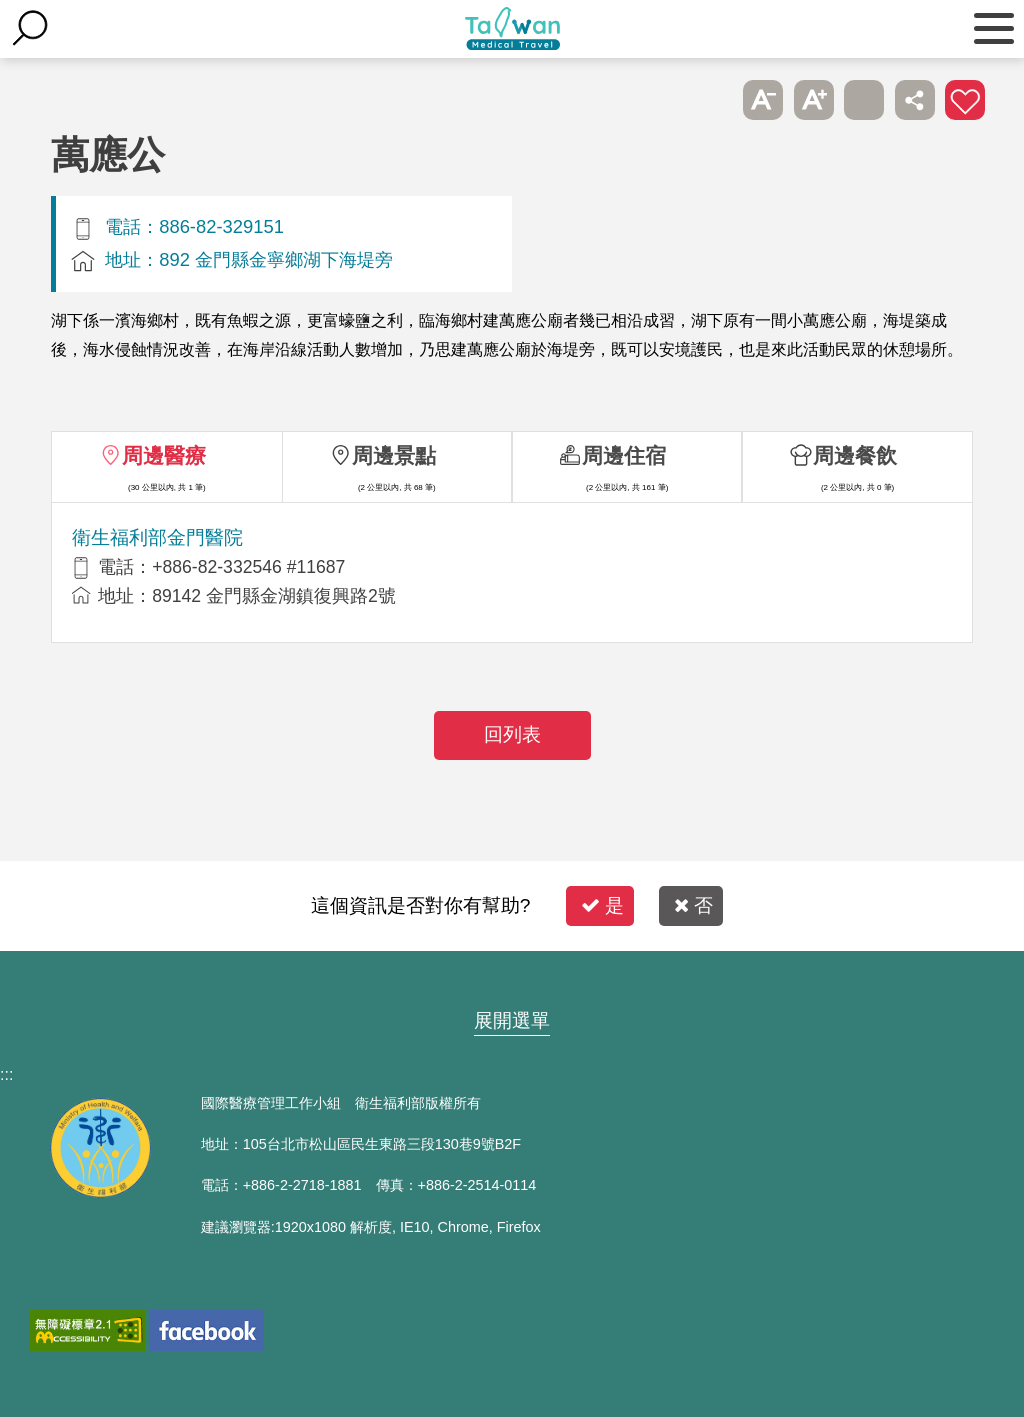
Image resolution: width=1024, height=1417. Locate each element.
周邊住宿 (624, 455)
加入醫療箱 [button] (965, 100)
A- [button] (763, 100)
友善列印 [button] (864, 100)
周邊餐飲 (855, 455)
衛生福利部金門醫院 (157, 537)
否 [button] (693, 905)
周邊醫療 (164, 455)
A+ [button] (814, 100)
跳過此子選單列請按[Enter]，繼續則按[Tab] (713, 100)
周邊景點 (394, 455)
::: (6, 1074)
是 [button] (602, 905)
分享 (915, 100)
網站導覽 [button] (512, 982)
